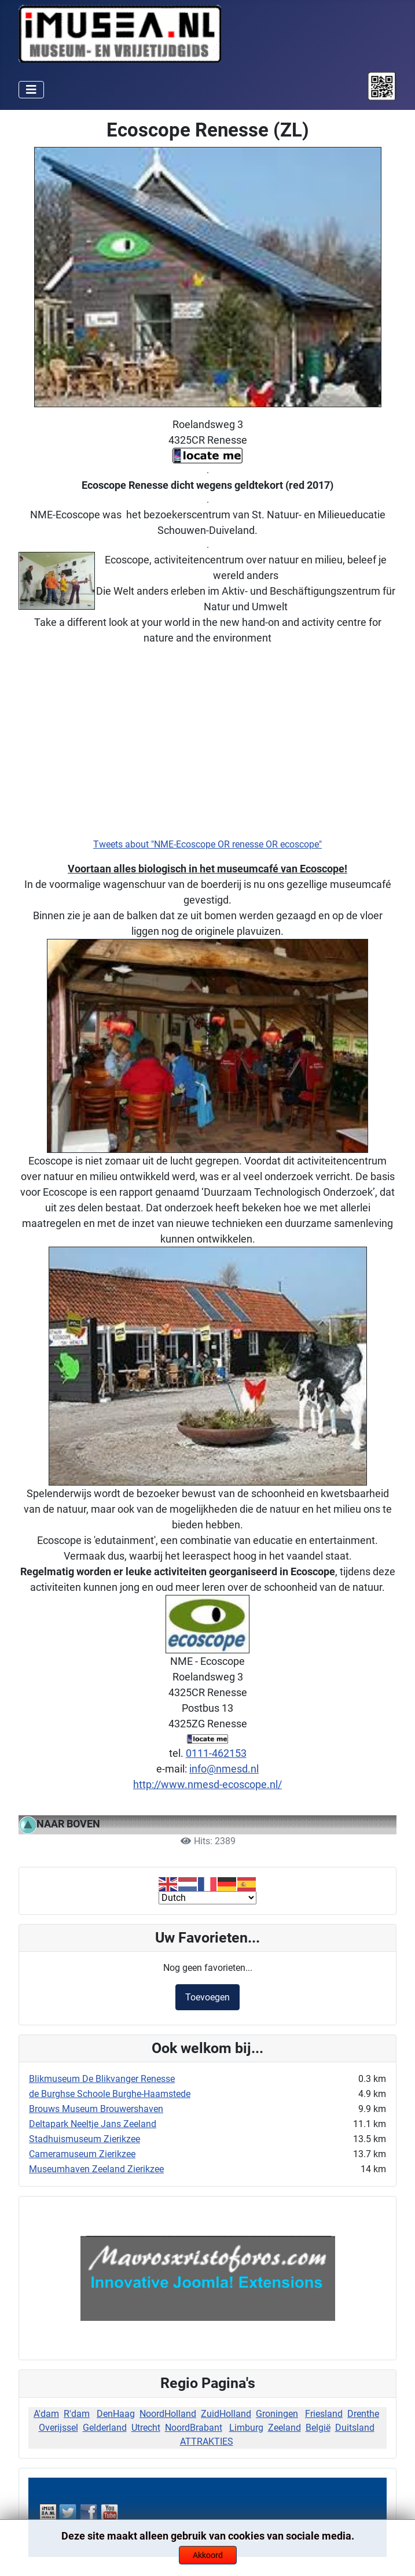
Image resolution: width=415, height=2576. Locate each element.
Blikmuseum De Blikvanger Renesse (102, 2078)
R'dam (77, 2413)
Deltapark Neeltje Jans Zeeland (92, 2123)
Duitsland (354, 2427)
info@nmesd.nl (224, 1769)
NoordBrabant (193, 2427)
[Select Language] (207, 1897)
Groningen (277, 2413)
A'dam (46, 2413)
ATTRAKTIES (206, 2441)
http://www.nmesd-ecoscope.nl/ (207, 1784)
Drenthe (363, 2413)
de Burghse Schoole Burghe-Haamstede (109, 2093)
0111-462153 (216, 1753)
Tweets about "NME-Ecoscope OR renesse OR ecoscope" (207, 844)
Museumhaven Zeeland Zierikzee (96, 2169)
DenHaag (116, 2413)
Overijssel (58, 2427)
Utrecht (145, 2427)
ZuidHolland (226, 2413)
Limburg (246, 2427)
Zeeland (284, 2427)
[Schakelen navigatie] (31, 89)
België (318, 2427)
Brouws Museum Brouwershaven (96, 2108)
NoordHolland (167, 2413)
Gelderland (105, 2427)
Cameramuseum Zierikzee (82, 2153)
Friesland (324, 2413)
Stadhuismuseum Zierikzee (84, 2138)
